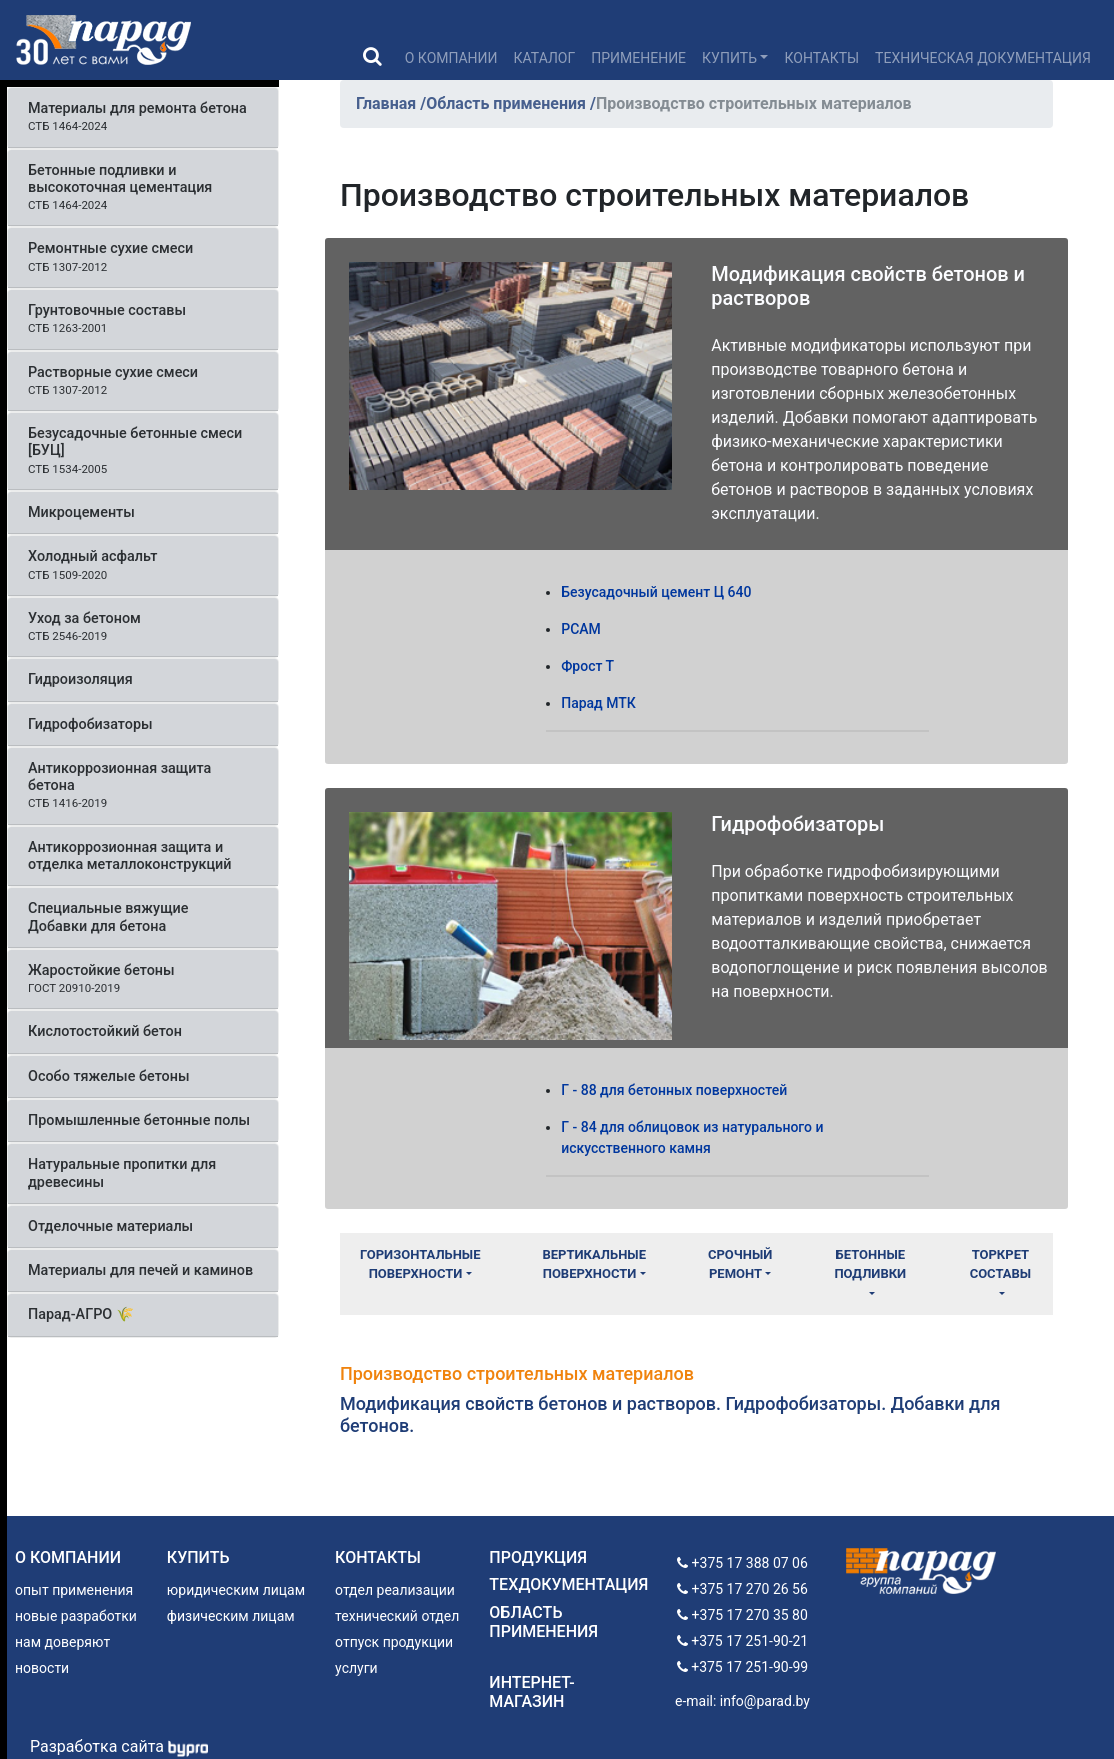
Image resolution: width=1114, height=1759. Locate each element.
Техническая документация (983, 58)
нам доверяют (62, 1642)
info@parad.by (765, 1701)
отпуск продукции (394, 1642)
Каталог (545, 58)
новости (42, 1668)
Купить (729, 58)
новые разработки (76, 1616)
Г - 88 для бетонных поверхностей (674, 1090)
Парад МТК (598, 703)
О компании (451, 58)
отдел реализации (395, 1590)
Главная (388, 103)
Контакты (821, 58)
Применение (638, 58)
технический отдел (397, 1616)
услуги (356, 1668)
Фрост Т (587, 666)
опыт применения (74, 1590)
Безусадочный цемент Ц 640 (656, 592)
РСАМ (581, 629)
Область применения (508, 103)
